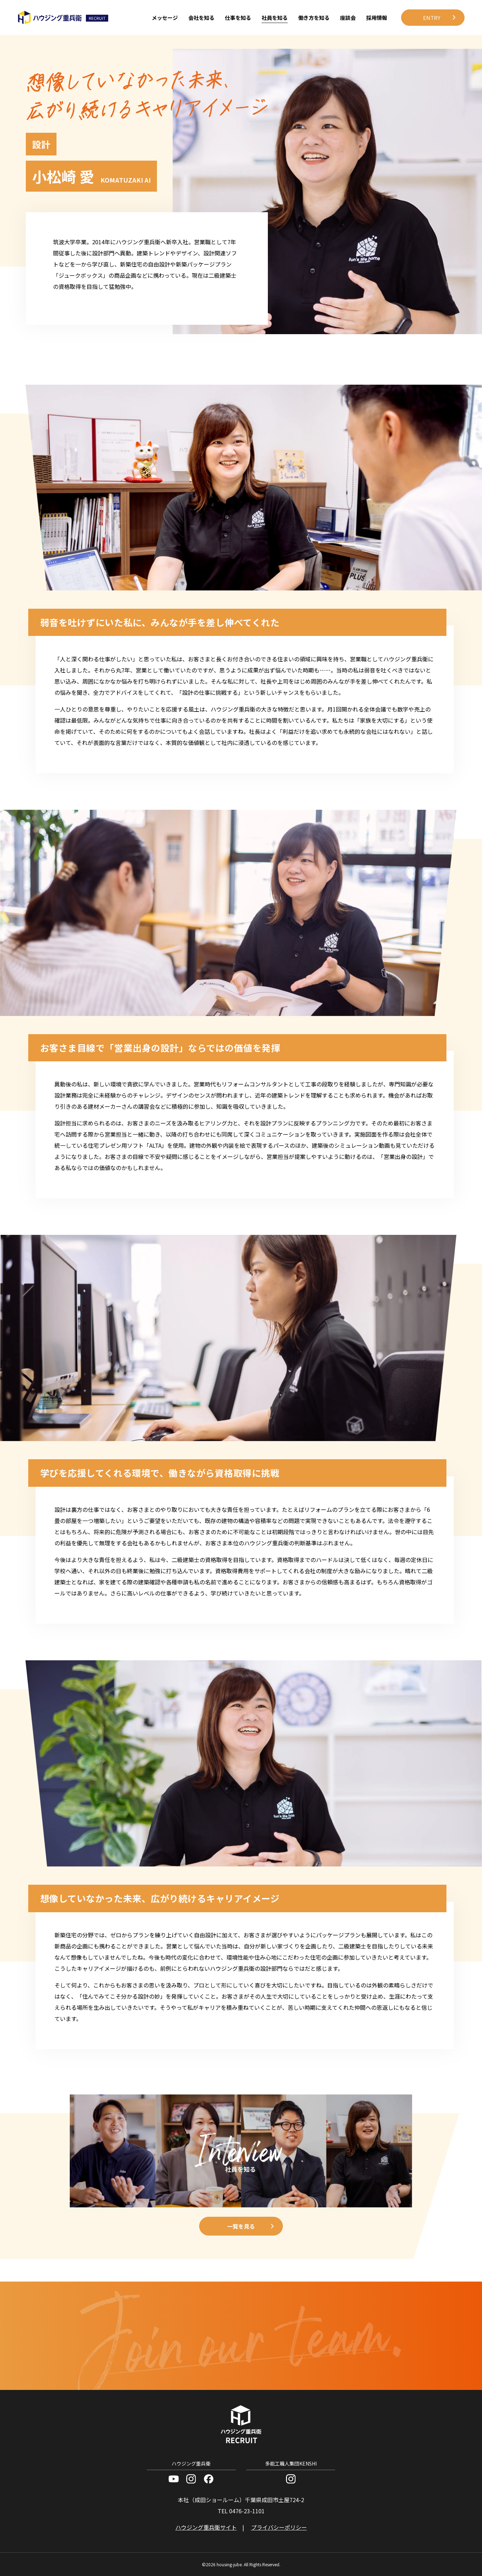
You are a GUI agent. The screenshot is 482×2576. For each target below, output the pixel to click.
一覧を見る (241, 2226)
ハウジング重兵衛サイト (206, 2527)
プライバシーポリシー (279, 2527)
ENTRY (431, 17)
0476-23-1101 (247, 2511)
